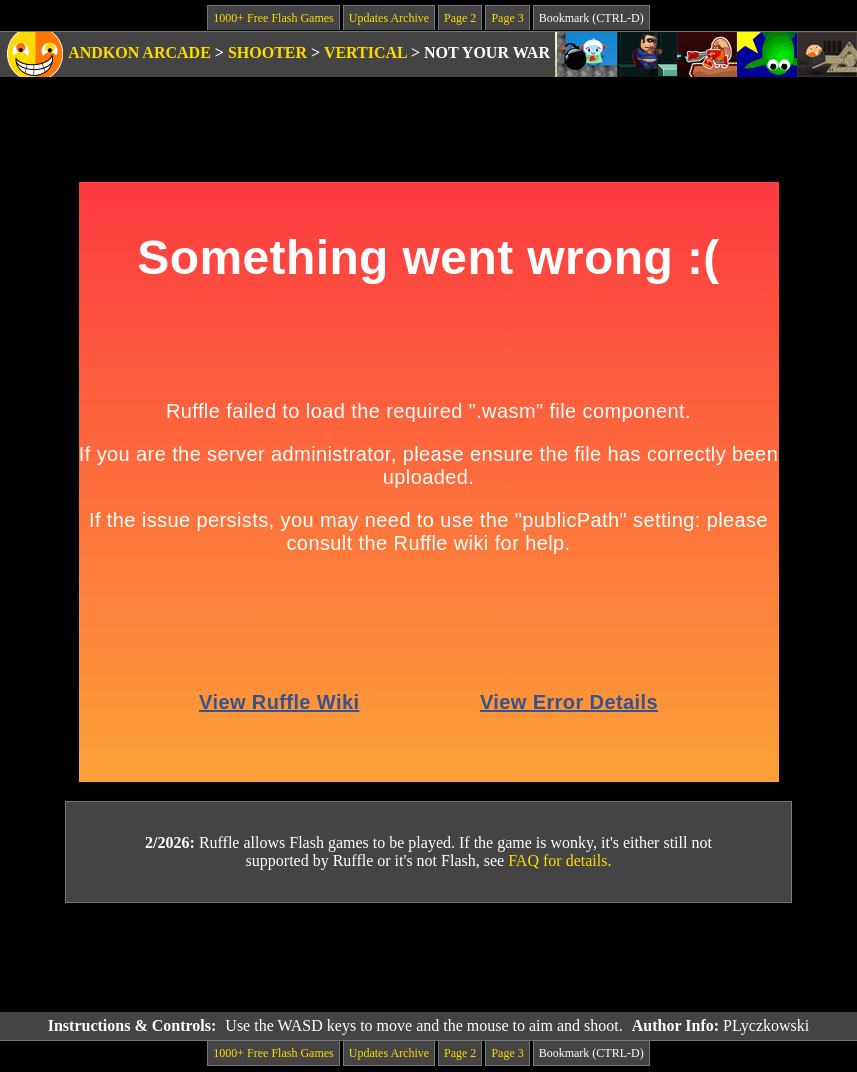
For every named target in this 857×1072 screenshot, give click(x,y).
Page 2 (460, 18)
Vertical (365, 52)
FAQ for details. (559, 860)
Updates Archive (389, 18)
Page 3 (507, 18)
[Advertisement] (429, 958)
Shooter (267, 52)
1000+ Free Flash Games (273, 18)
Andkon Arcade (139, 52)
